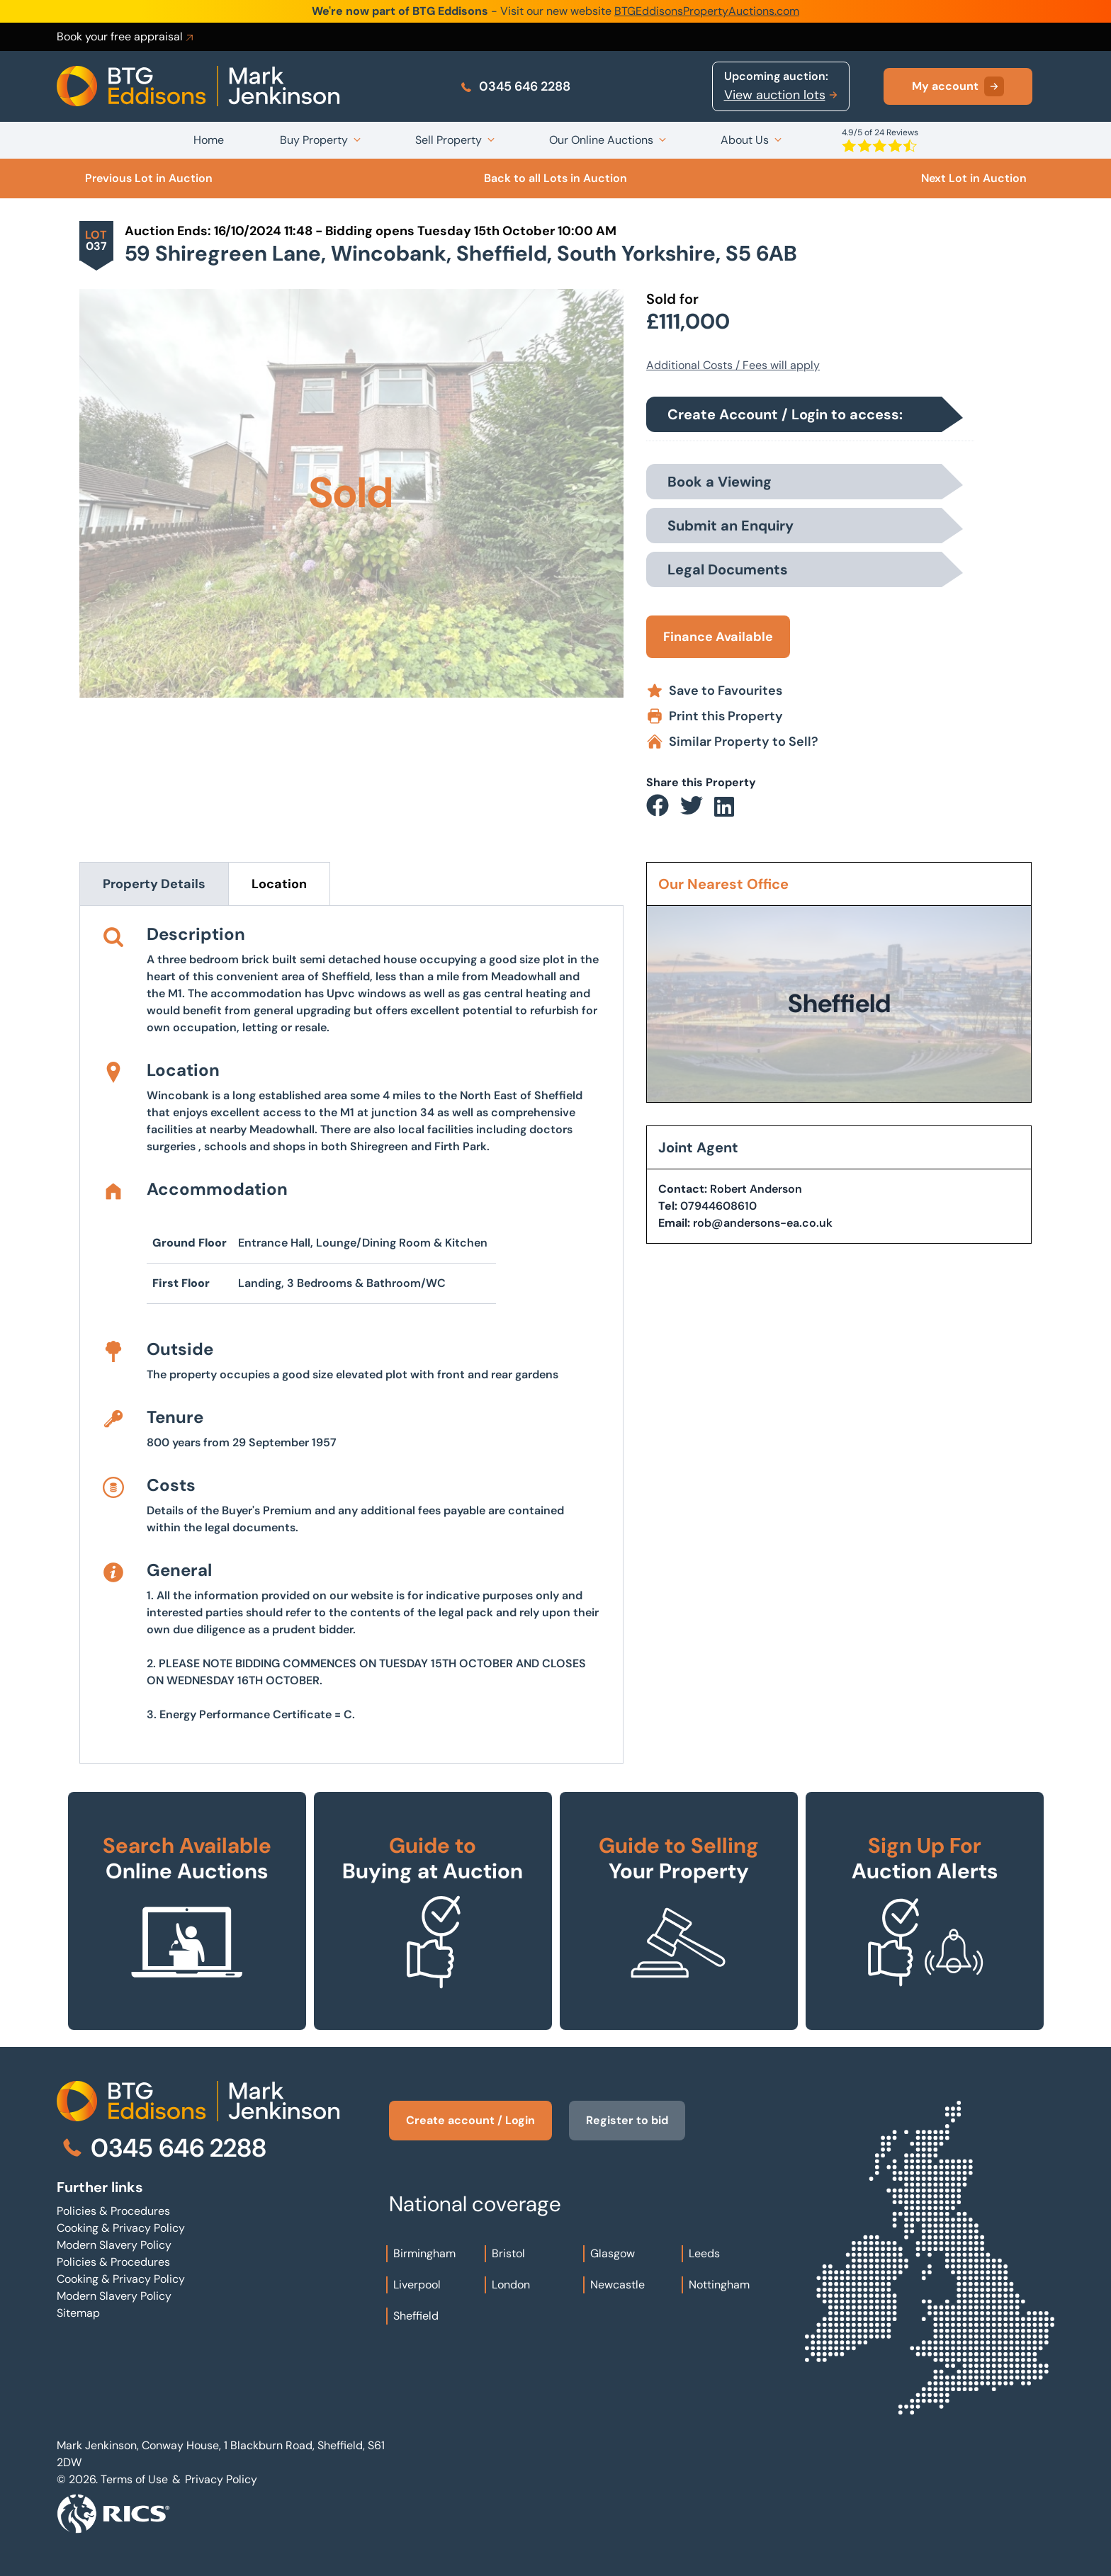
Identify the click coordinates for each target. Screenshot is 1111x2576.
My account (958, 86)
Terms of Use (134, 2479)
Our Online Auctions (601, 139)
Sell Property (448, 139)
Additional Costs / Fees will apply (733, 365)
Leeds (704, 2253)
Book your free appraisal (126, 37)
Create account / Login (470, 2120)
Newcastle (617, 2284)
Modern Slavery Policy (114, 2244)
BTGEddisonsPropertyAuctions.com (706, 11)
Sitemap (78, 2312)
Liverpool (417, 2284)
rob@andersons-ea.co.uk (763, 1222)
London (511, 2284)
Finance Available (718, 636)
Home (208, 139)
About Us (745, 139)
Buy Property (314, 139)
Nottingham (719, 2284)
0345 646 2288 (514, 86)
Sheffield (416, 2315)
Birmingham (424, 2253)
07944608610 (718, 1205)
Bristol (508, 2253)
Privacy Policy (221, 2479)
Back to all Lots (555, 178)
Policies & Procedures (113, 2210)
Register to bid (627, 2120)
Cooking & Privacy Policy (121, 2227)
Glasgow (612, 2253)
